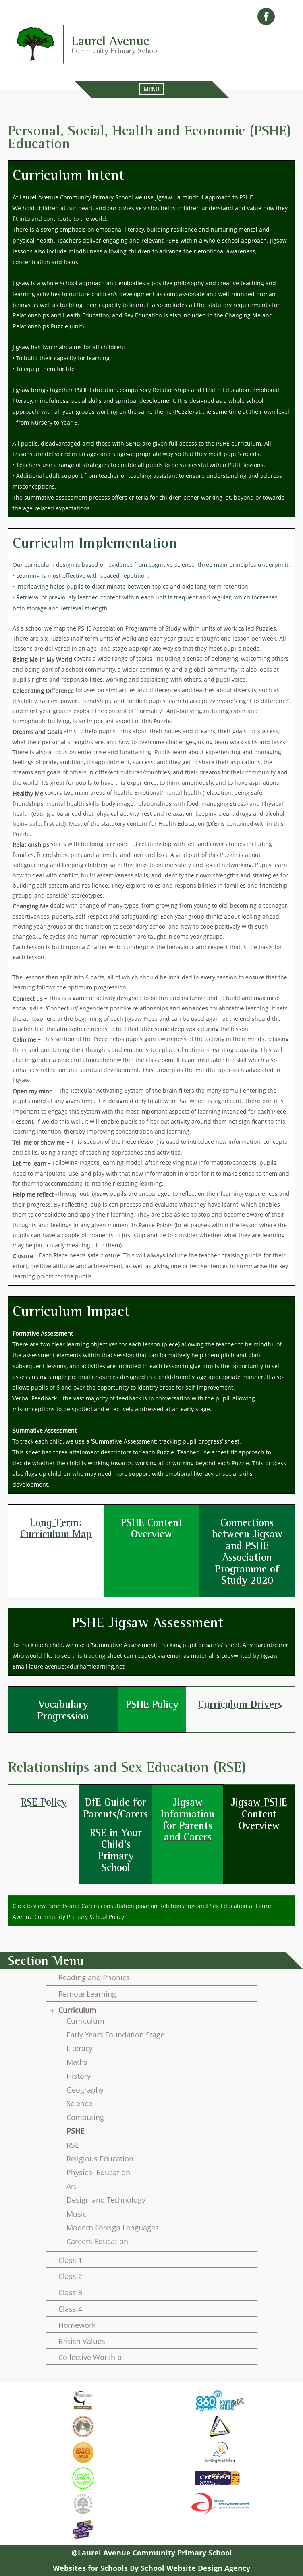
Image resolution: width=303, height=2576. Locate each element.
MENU (151, 89)
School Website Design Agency (195, 2568)
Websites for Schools (90, 2568)
